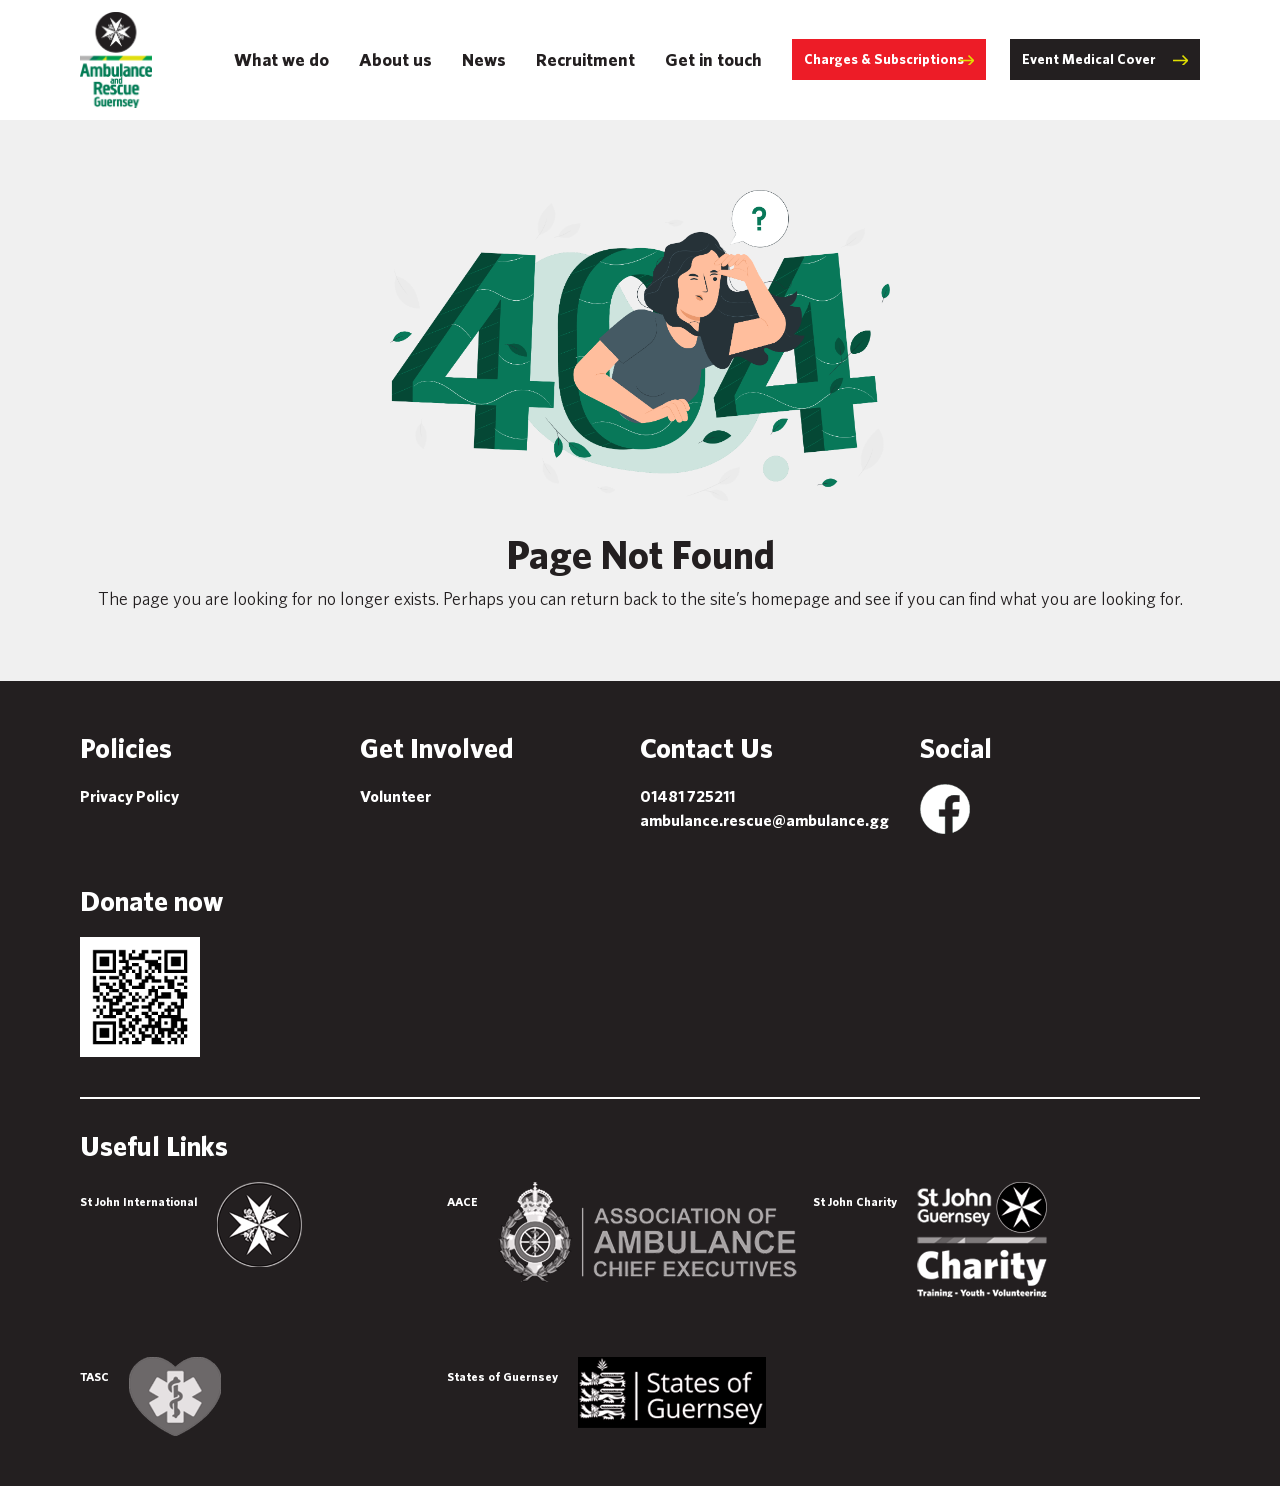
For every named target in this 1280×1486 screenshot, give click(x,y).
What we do (281, 59)
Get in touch (713, 59)
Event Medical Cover (1088, 59)
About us (395, 59)
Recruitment (585, 59)
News (484, 59)
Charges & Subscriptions (884, 59)
